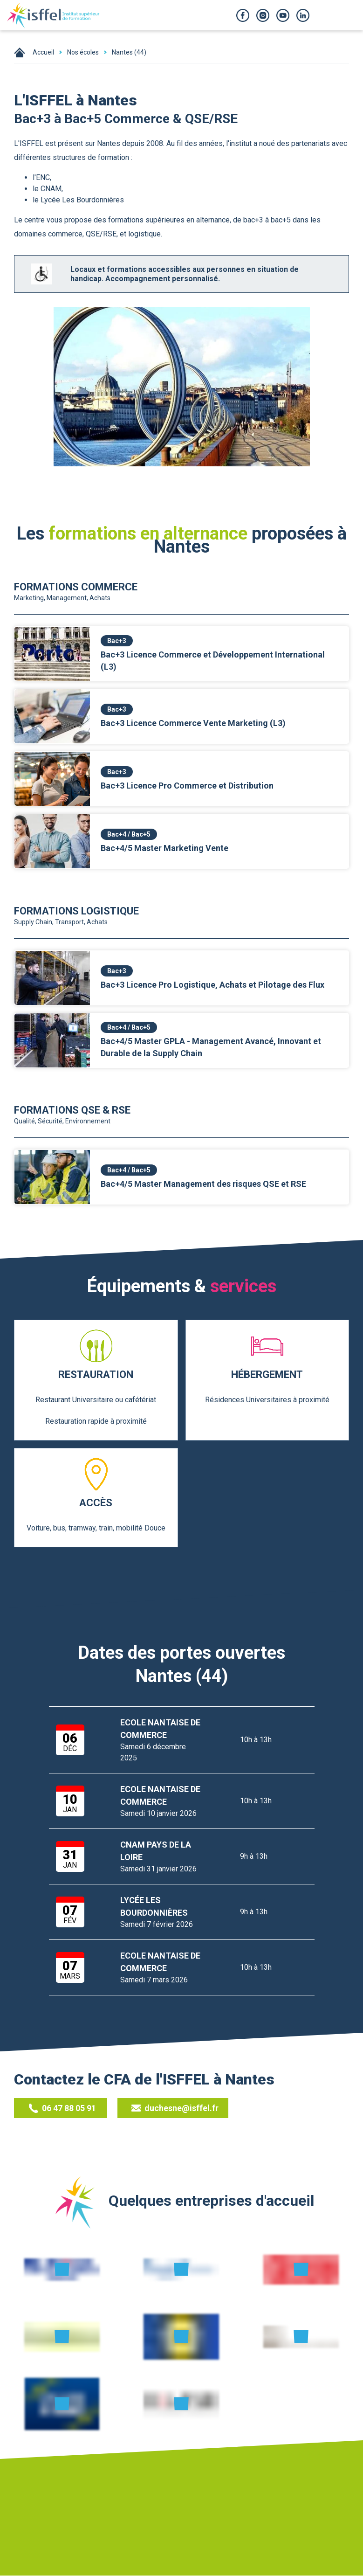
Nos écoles (83, 52)
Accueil (43, 52)
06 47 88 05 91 (62, 2108)
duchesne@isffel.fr (176, 2108)
